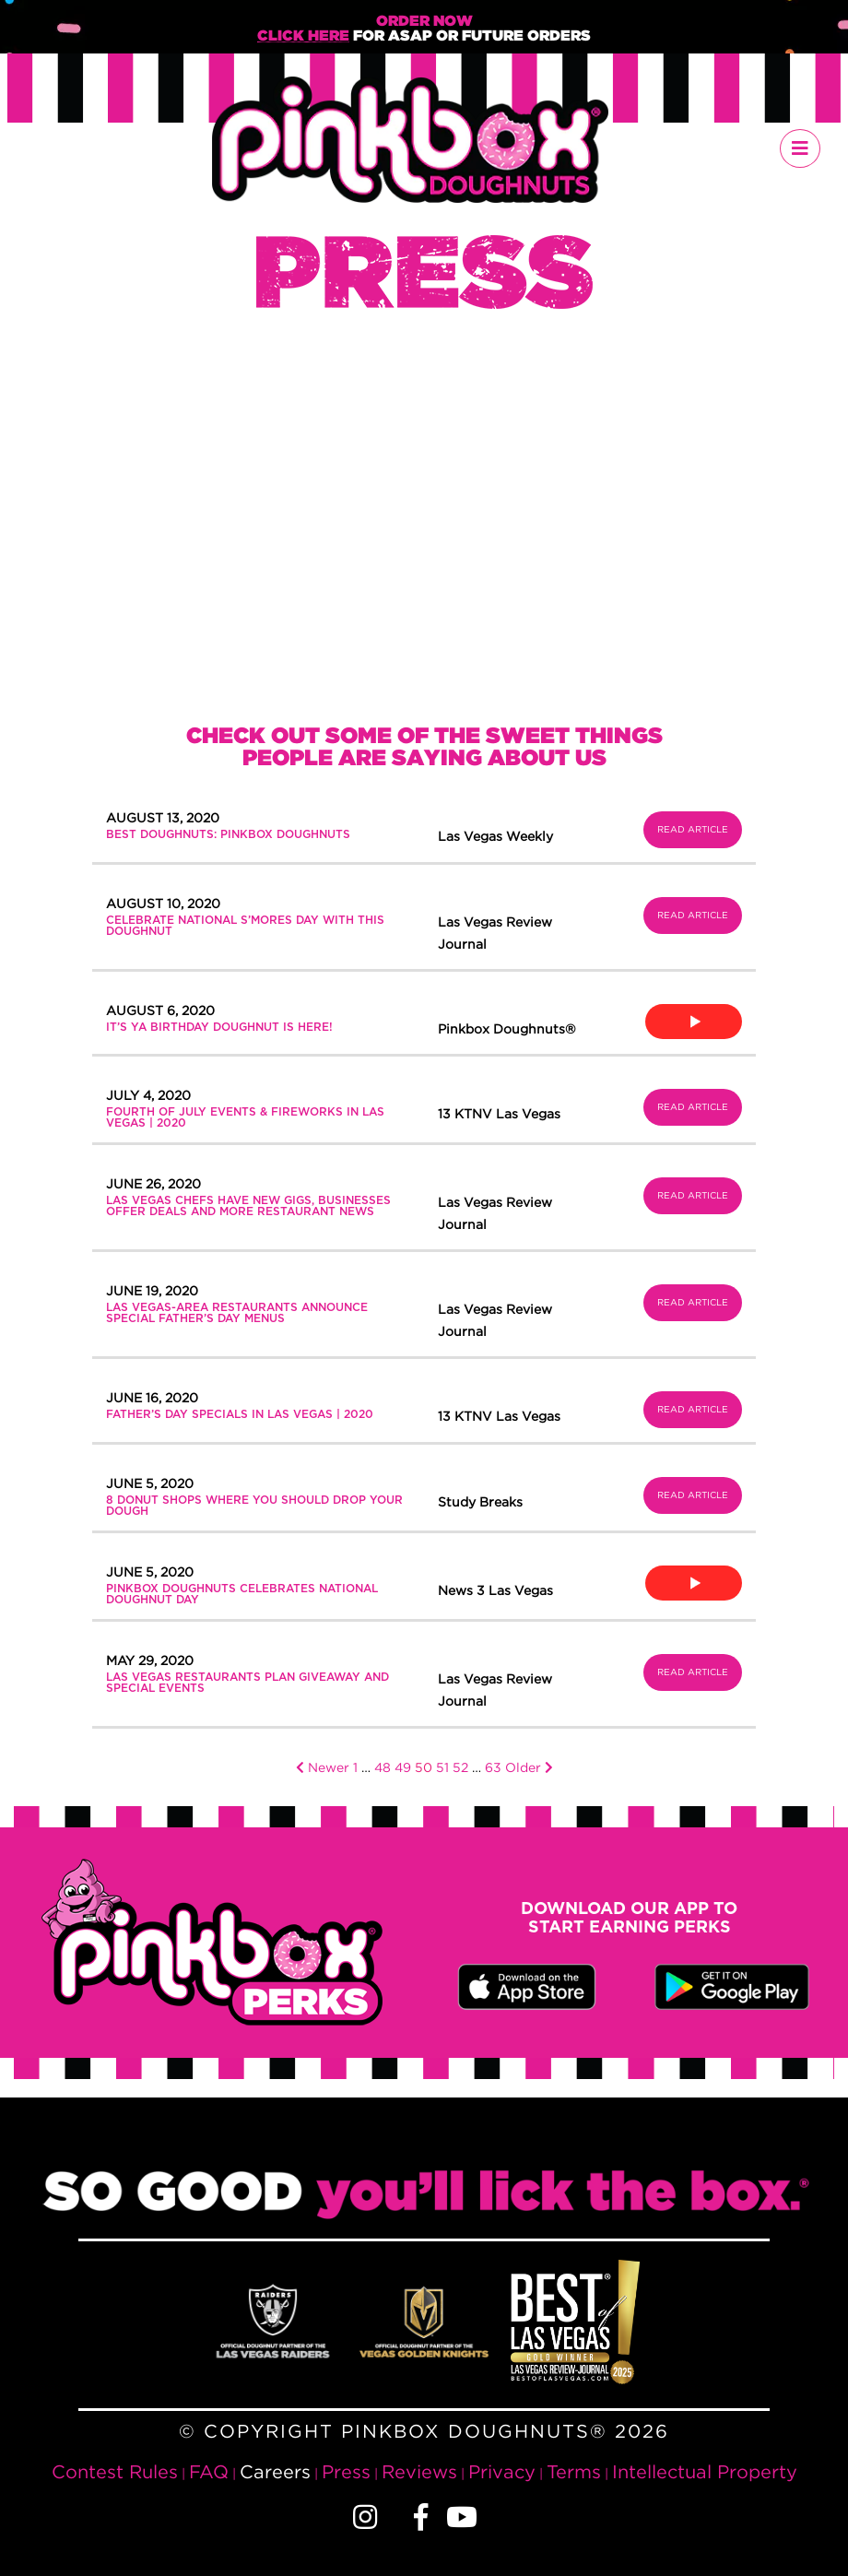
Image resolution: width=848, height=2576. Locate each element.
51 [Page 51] (442, 1767)
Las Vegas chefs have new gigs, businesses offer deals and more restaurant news (248, 1206)
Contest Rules (115, 2471)
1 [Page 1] (355, 1767)
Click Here (303, 36)
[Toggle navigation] (800, 148)
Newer (322, 1767)
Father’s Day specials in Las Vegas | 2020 (239, 1414)
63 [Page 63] (493, 1767)
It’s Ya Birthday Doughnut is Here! (219, 1027)
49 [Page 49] (403, 1767)
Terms (574, 2471)
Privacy (502, 2471)
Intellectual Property (704, 2471)
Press (346, 2471)
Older (529, 1767)
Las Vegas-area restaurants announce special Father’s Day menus (237, 1313)
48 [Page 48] (382, 1767)
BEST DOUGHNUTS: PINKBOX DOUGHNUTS (228, 834)
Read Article (692, 829)
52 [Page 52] (460, 1767)
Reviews (419, 2471)
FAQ (209, 2471)
